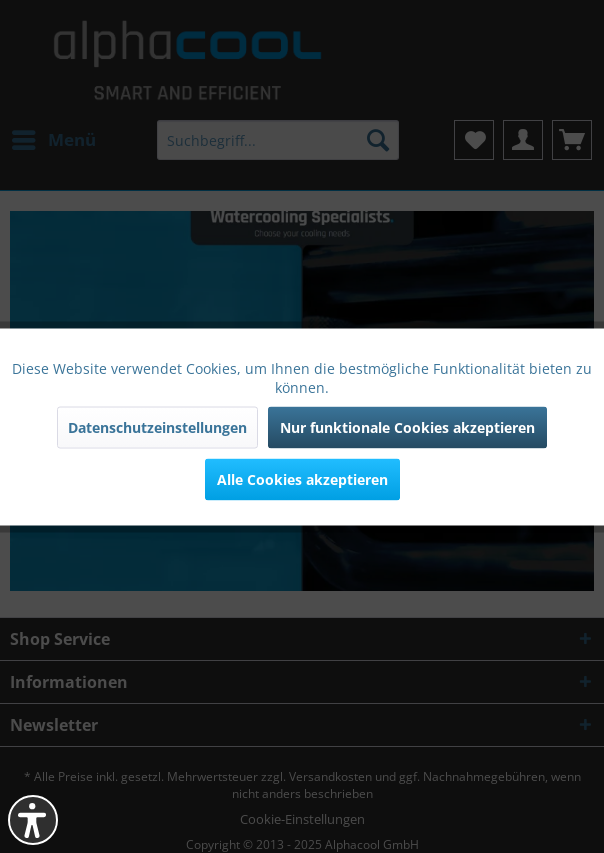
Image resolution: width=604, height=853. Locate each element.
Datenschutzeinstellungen (157, 426)
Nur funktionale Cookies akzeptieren (407, 426)
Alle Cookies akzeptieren (302, 478)
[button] (33, 820)
